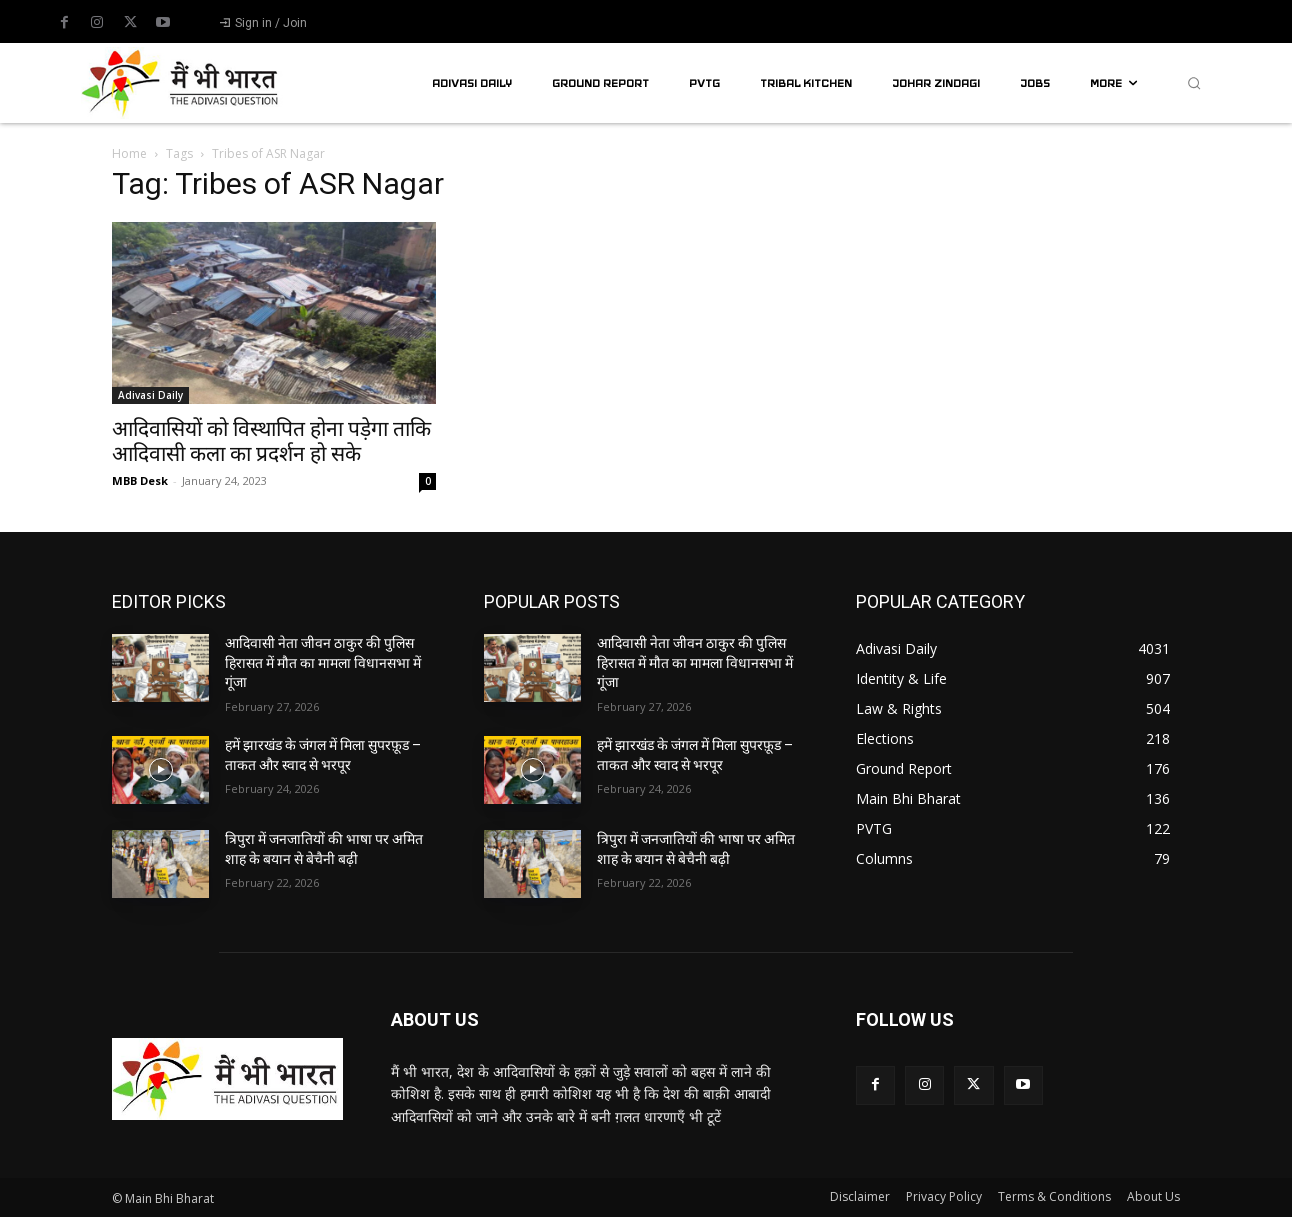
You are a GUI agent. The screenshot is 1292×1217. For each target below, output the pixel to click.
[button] (1194, 83)
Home (129, 153)
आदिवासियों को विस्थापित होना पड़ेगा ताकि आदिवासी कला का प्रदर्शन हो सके (271, 441)
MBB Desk (140, 480)
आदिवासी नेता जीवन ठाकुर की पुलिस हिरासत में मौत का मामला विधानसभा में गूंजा (323, 662)
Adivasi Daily (150, 395)
